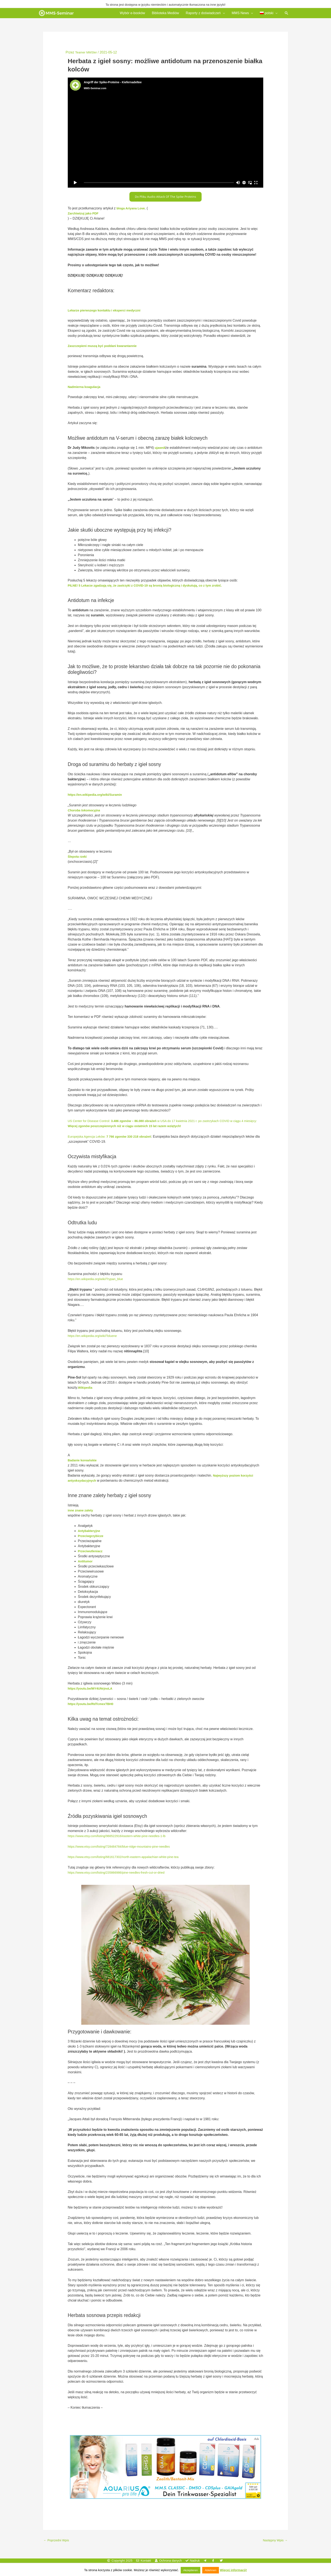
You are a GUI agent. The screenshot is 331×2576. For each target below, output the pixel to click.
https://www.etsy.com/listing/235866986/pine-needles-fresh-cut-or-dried (121, 1877)
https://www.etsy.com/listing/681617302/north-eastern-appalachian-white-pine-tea (128, 1861)
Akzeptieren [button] (190, 2570)
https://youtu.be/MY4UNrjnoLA (92, 1693)
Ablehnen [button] (210, 2570)
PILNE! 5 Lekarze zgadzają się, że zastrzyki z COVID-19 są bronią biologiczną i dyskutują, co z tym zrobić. (152, 590)
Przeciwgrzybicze (92, 1540)
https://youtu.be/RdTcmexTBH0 (93, 1708)
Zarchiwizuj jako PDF (85, 218)
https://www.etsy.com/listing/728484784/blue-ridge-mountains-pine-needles (124, 1851)
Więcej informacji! (233, 2570)
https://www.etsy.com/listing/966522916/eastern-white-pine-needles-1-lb (121, 1840)
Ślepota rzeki (78, 861)
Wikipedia (86, 1392)
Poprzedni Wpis (57, 2545)
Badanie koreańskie (83, 1464)
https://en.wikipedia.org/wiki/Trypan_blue (98, 1283)
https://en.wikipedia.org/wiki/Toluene (95, 1340)
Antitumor (86, 1566)
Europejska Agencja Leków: (113, 1141)
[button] (286, 14)
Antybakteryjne (90, 1535)
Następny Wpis (274, 2545)
